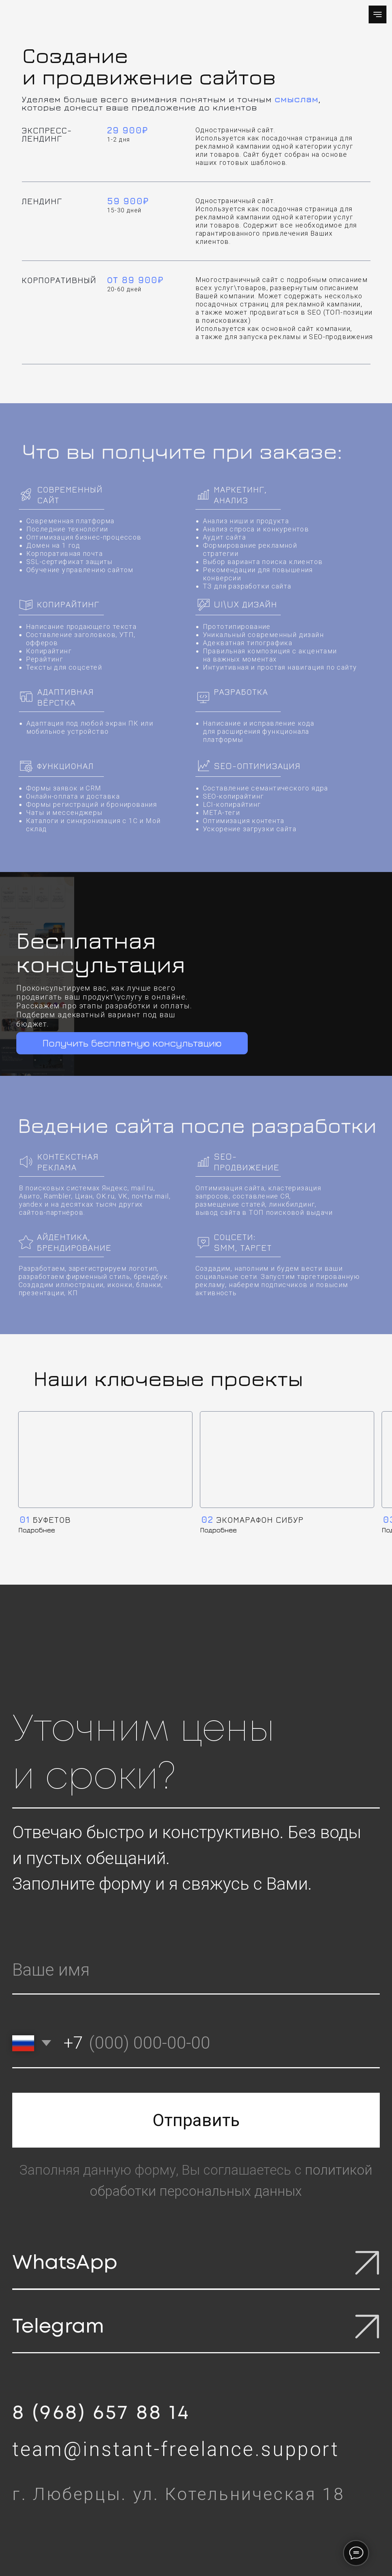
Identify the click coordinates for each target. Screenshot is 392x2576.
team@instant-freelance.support (175, 2449)
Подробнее (37, 1530)
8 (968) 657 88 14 (101, 2413)
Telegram (58, 2327)
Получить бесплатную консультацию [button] (132, 1043)
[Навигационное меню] (377, 14)
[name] (196, 1970)
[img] (105, 1459)
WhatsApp (64, 2263)
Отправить (196, 2120)
